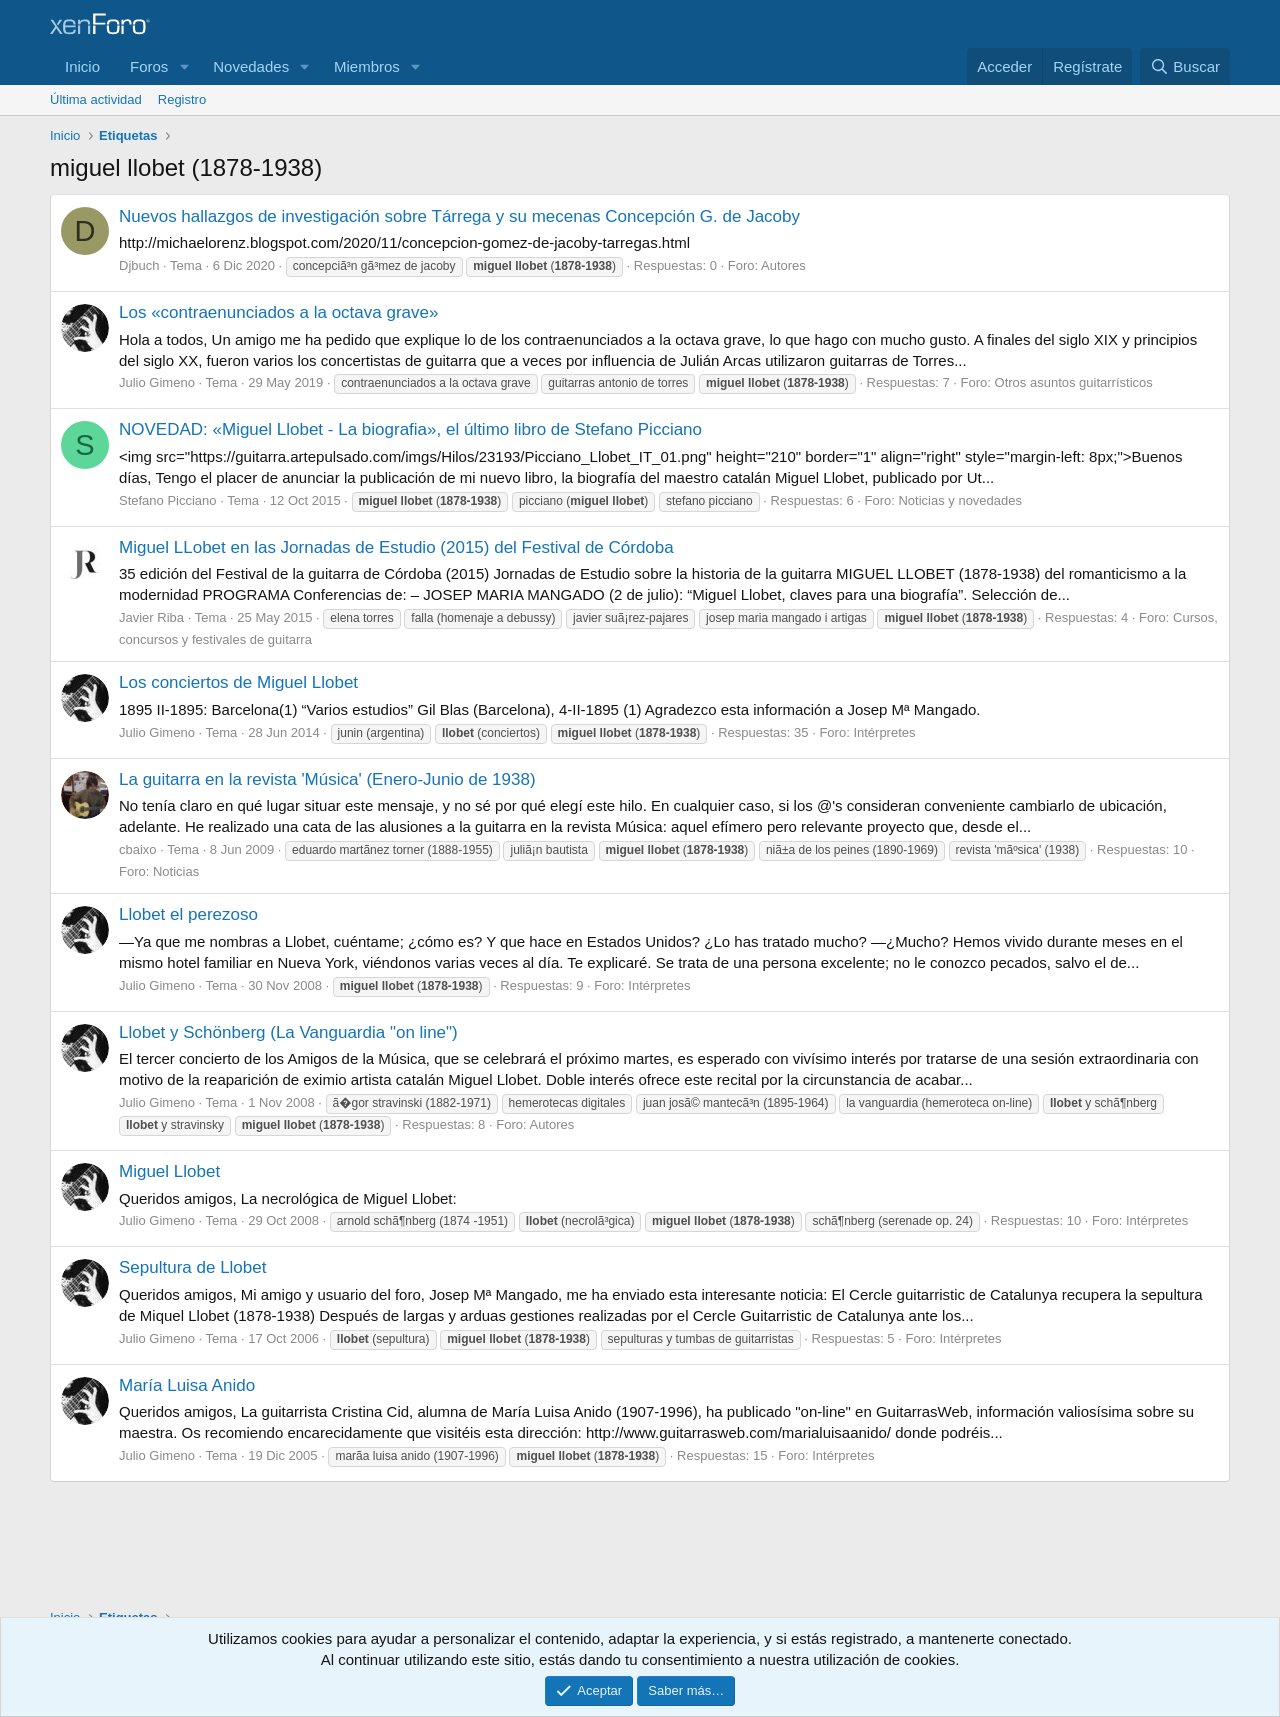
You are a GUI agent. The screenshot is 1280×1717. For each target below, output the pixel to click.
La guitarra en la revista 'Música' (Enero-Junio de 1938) (327, 779)
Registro (182, 99)
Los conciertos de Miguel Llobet (238, 682)
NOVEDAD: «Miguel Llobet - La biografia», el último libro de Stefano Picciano (410, 429)
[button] (184, 66)
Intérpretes (884, 732)
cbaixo (138, 849)
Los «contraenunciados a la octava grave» (278, 312)
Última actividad (96, 99)
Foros (149, 66)
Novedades (251, 66)
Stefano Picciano (168, 500)
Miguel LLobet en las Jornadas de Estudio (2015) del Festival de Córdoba (396, 547)
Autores (783, 265)
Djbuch (139, 265)
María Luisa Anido (187, 1385)
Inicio (82, 66)
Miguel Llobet (169, 1171)
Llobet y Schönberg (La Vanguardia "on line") (288, 1032)
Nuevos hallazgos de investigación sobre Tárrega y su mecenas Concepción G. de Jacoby (459, 216)
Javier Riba (151, 617)
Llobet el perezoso (188, 914)
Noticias (176, 871)
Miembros (367, 66)
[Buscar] (1185, 66)
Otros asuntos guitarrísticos (1074, 382)
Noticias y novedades (960, 500)
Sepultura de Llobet (192, 1267)
